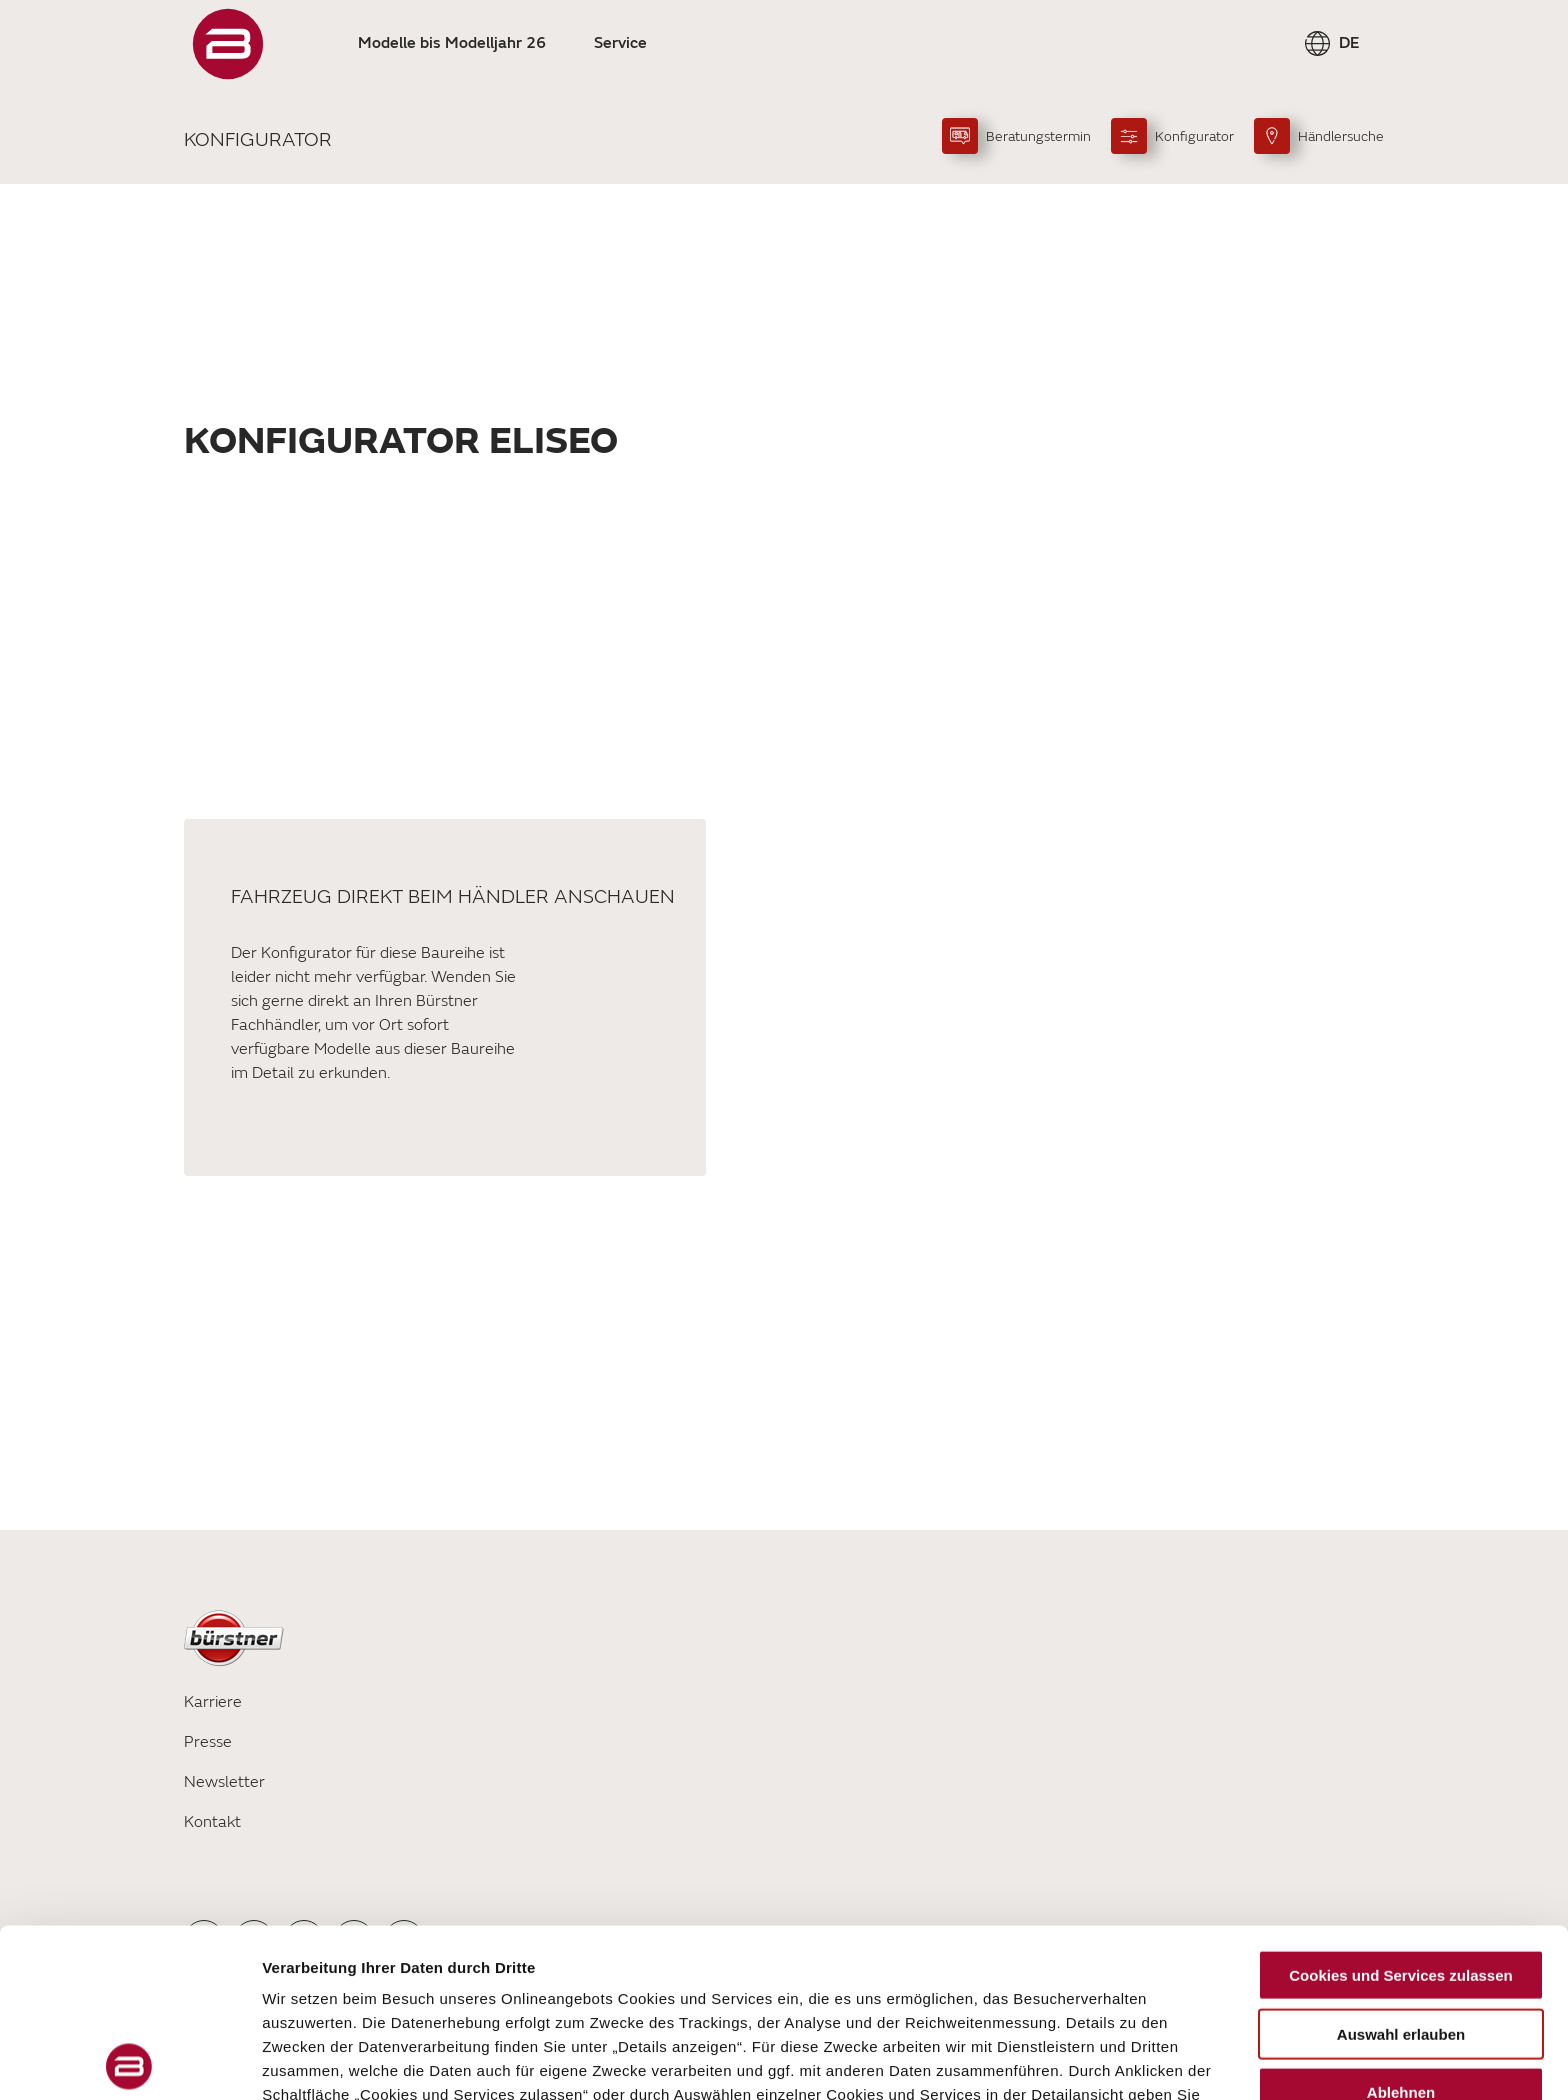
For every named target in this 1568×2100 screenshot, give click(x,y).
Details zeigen (1063, 2060)
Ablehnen (1401, 1924)
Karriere (213, 1702)
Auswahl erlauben (1401, 1865)
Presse (208, 1742)
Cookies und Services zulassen (1400, 1807)
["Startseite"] (228, 44)
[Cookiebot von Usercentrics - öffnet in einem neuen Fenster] (129, 2061)
